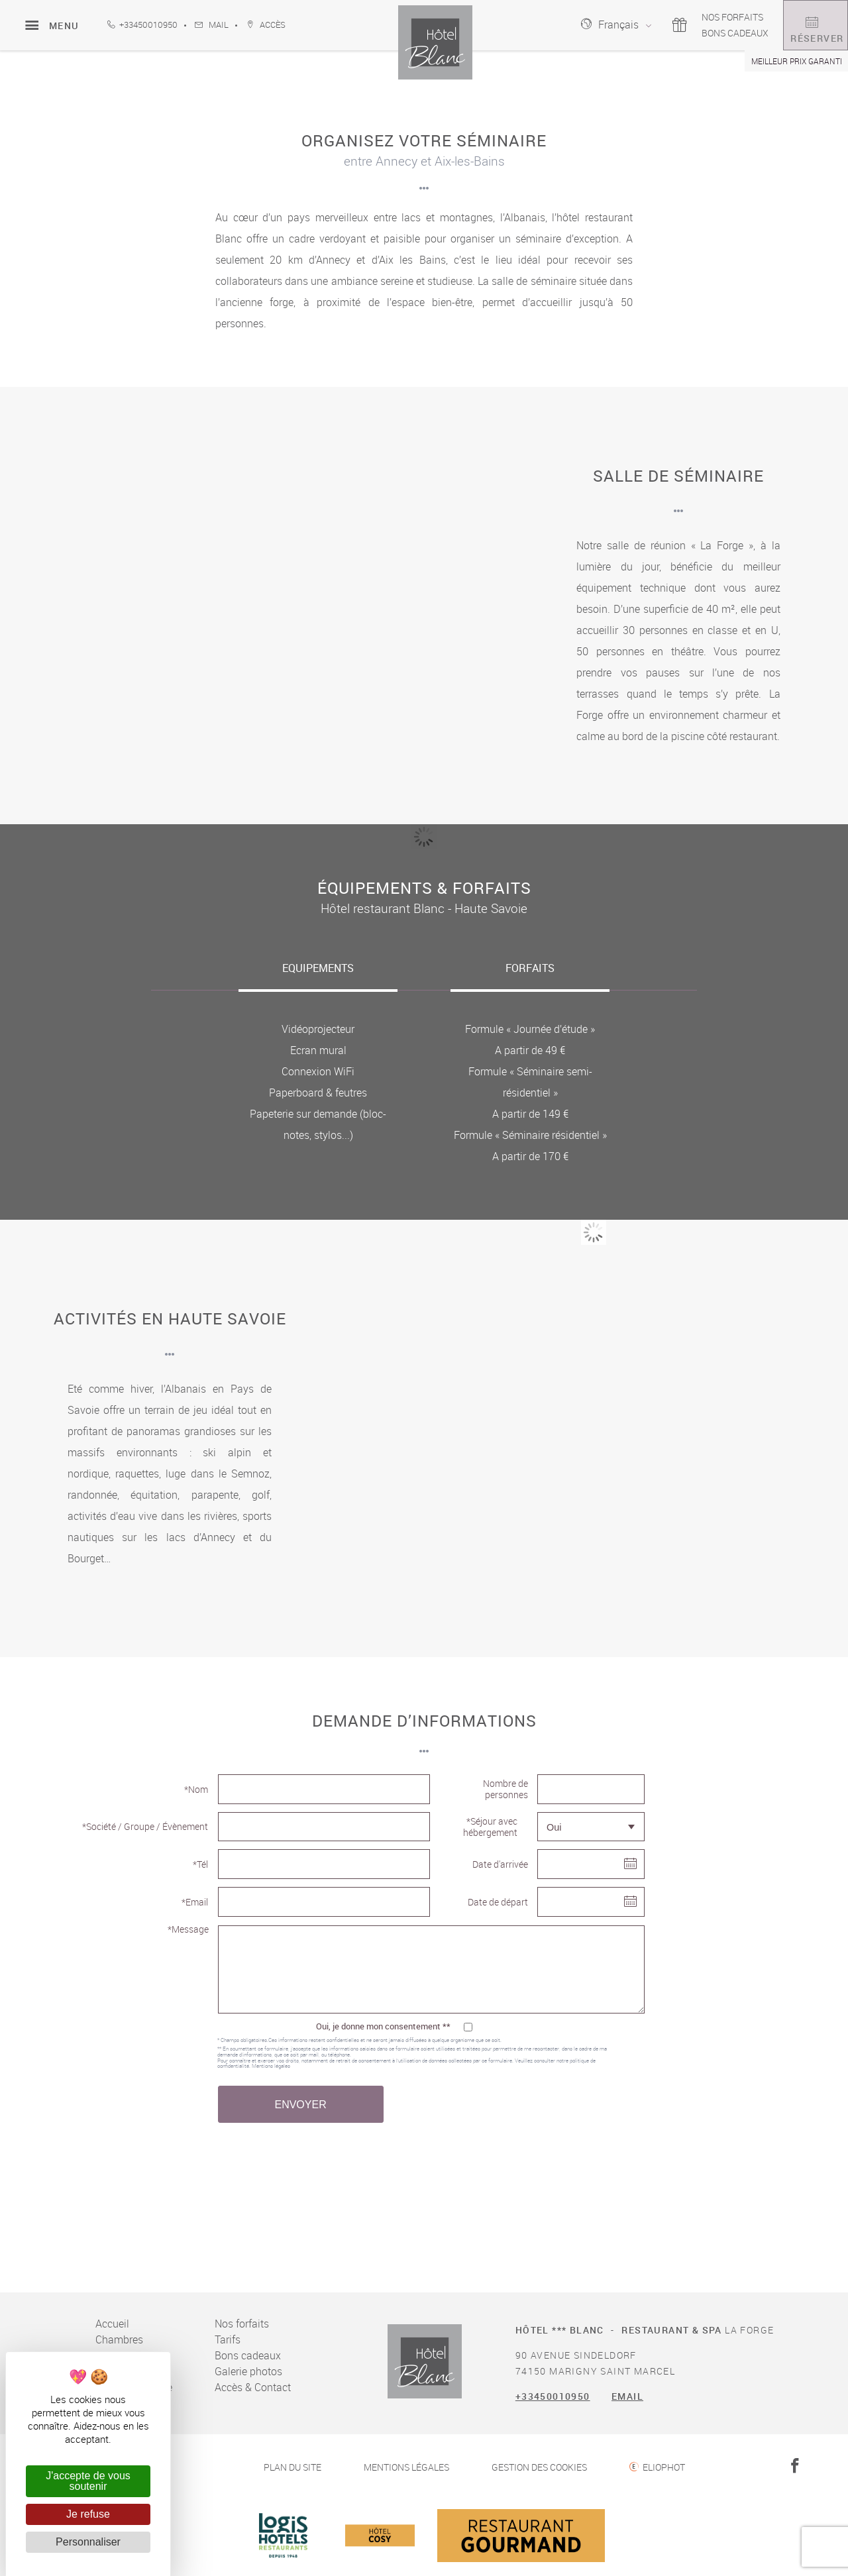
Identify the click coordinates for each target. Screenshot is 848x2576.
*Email (195, 1901)
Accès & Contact (253, 2387)
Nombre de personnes (505, 1789)
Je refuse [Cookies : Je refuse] (88, 2514)
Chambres (119, 2339)
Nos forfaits (694, 17)
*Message (188, 1929)
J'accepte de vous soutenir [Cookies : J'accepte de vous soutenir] (88, 2481)
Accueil (112, 2323)
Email (627, 2396)
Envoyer (300, 2104)
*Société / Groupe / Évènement (145, 1826)
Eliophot (664, 2467)
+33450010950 (142, 24)
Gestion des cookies (539, 2467)
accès (266, 24)
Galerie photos (248, 2371)
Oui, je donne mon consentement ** (383, 2026)
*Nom (196, 1789)
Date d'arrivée (500, 1864)
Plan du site (292, 2467)
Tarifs (227, 2339)
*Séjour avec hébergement (490, 1827)
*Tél (200, 1864)
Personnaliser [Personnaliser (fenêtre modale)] (88, 2542)
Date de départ (498, 1901)
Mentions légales (271, 2066)
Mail (212, 24)
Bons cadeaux (696, 33)
